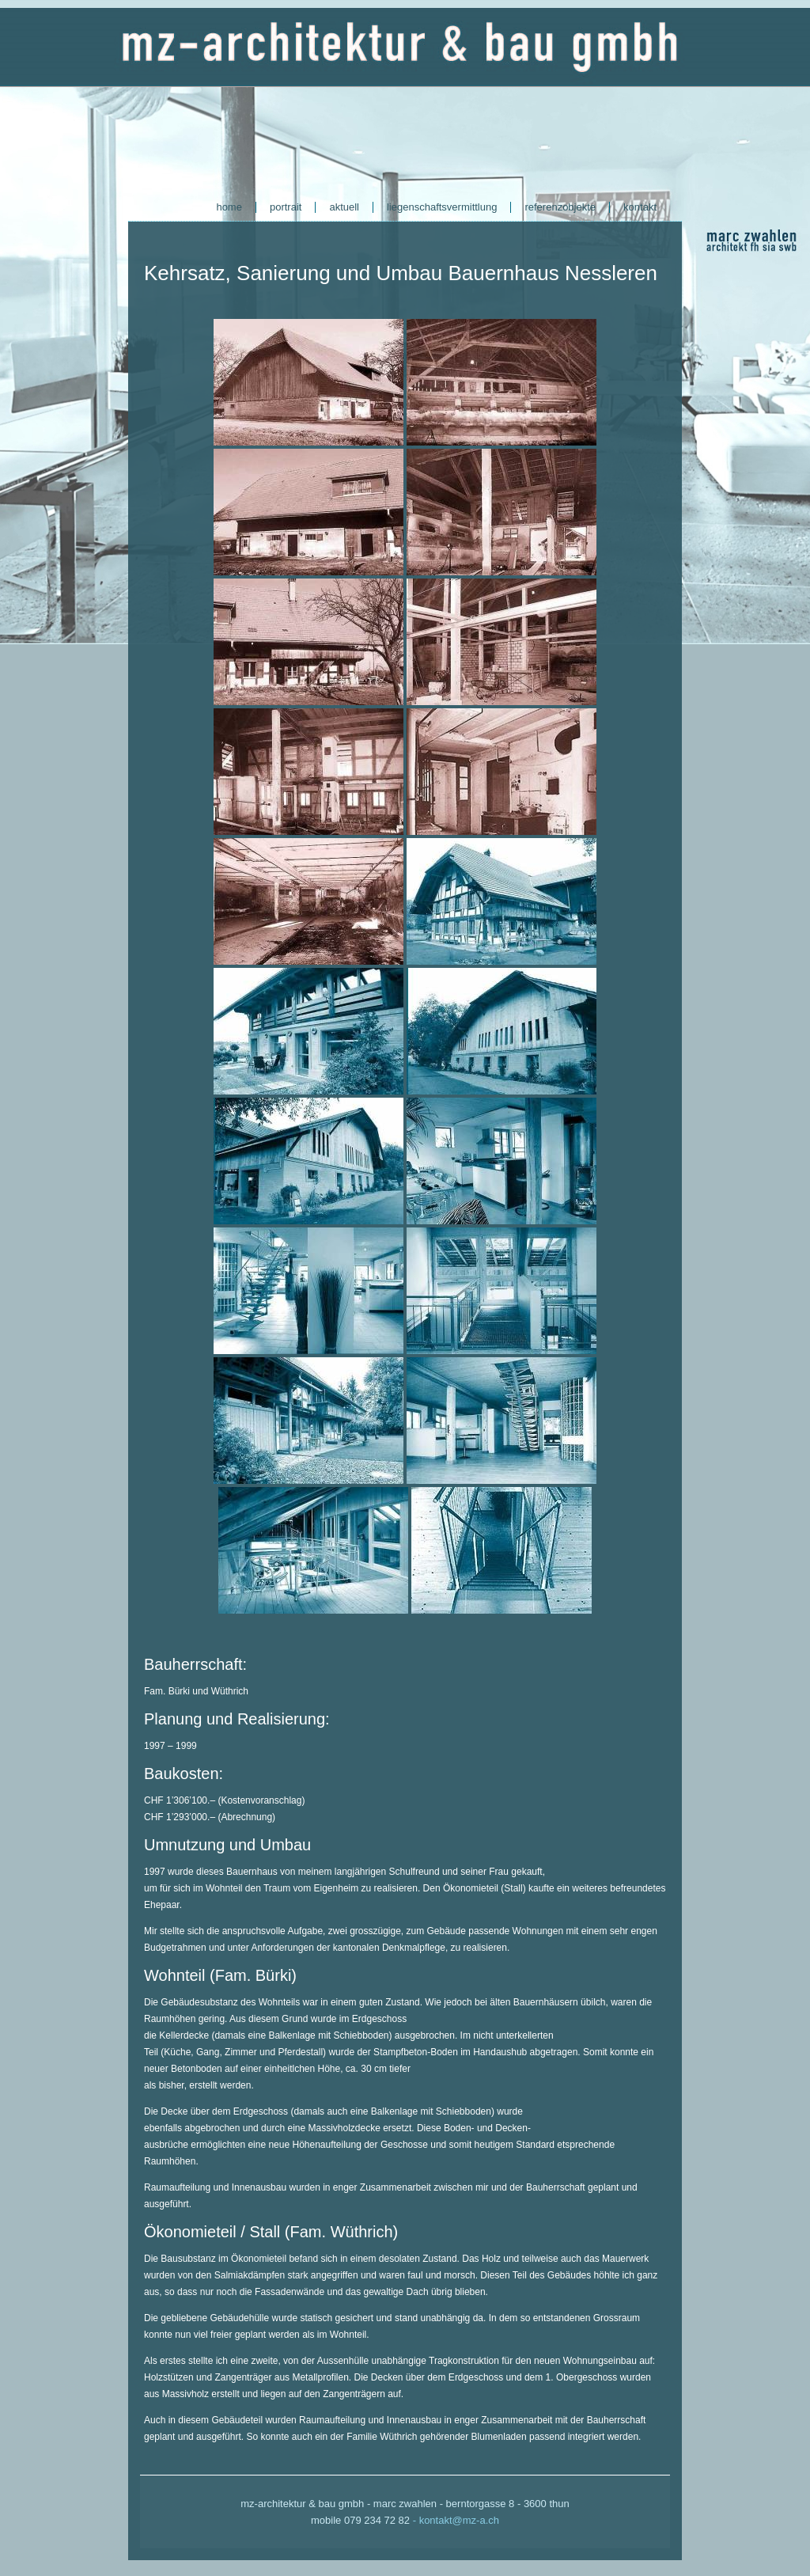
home (229, 207)
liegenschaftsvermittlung (442, 207)
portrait (285, 207)
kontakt (640, 207)
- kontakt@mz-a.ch (456, 2520)
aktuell (344, 207)
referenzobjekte (560, 207)
